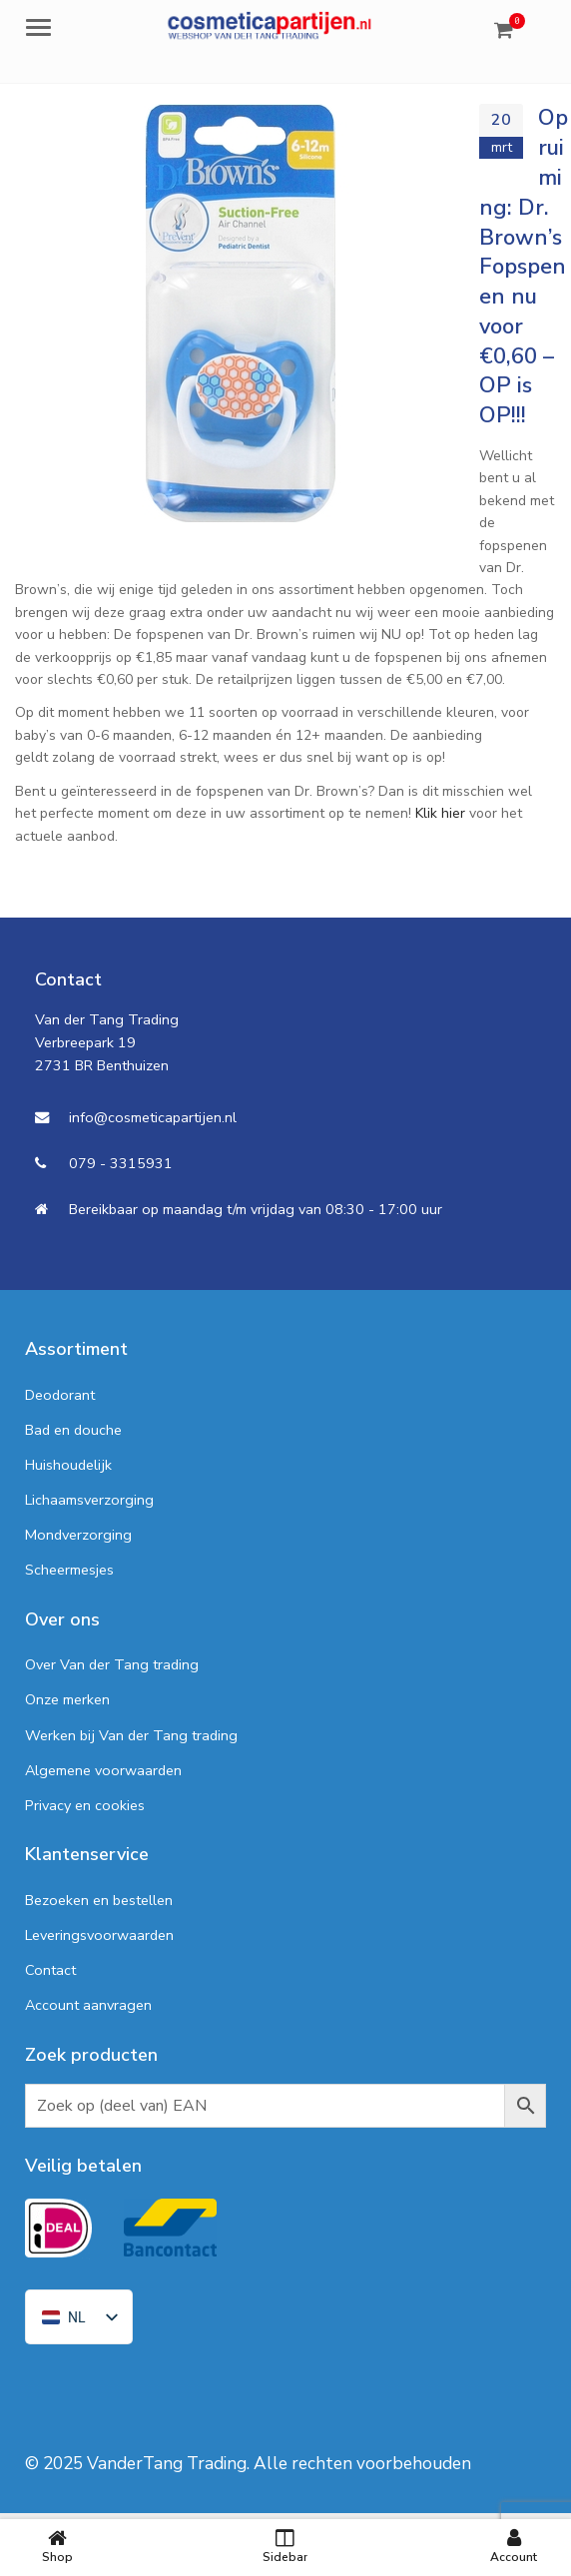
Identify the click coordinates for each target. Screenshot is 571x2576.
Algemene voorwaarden (103, 1770)
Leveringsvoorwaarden (99, 1935)
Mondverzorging (78, 1535)
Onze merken (67, 1699)
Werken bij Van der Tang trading (131, 1735)
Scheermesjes (69, 1570)
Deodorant (60, 1395)
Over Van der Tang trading (112, 1664)
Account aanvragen (88, 2005)
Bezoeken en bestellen (99, 1900)
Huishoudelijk (68, 1465)
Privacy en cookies (85, 1805)
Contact (50, 1970)
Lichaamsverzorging (89, 1500)
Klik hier (440, 813)
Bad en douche (73, 1430)
